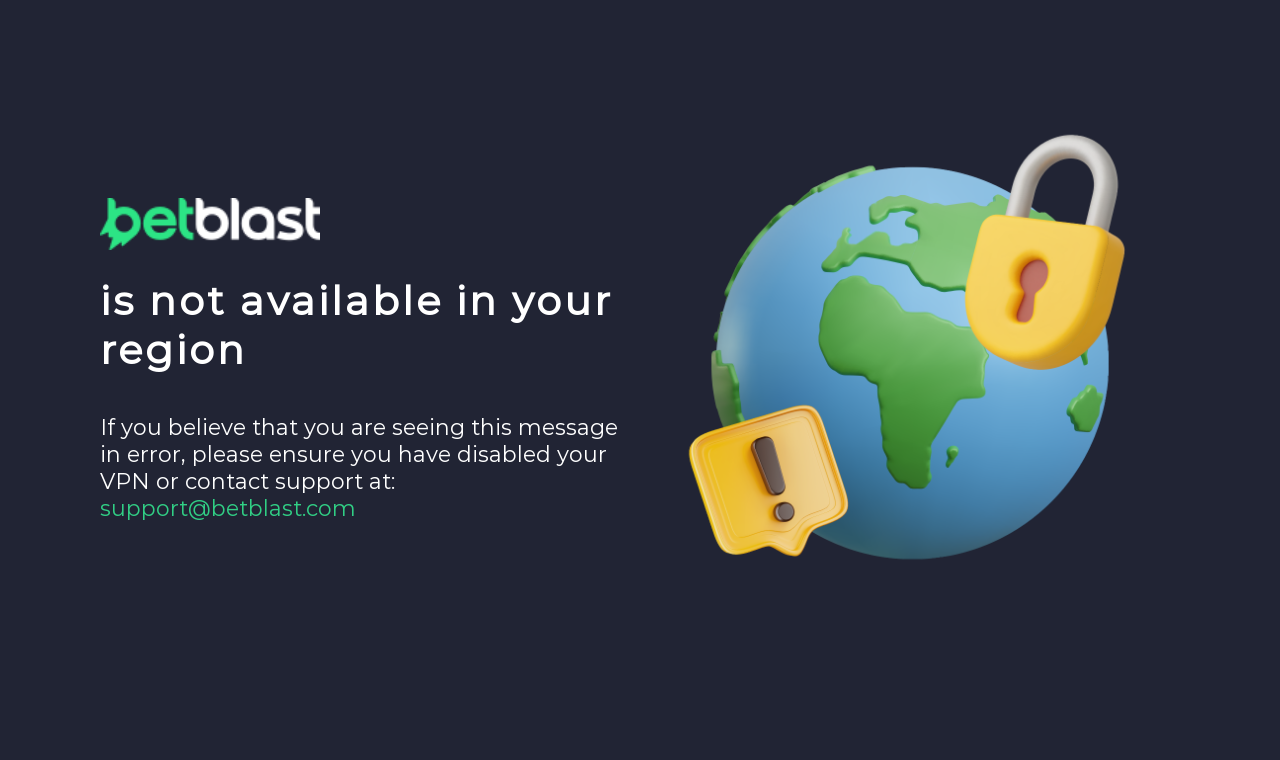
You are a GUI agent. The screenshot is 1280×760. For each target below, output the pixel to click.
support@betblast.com (228, 508)
